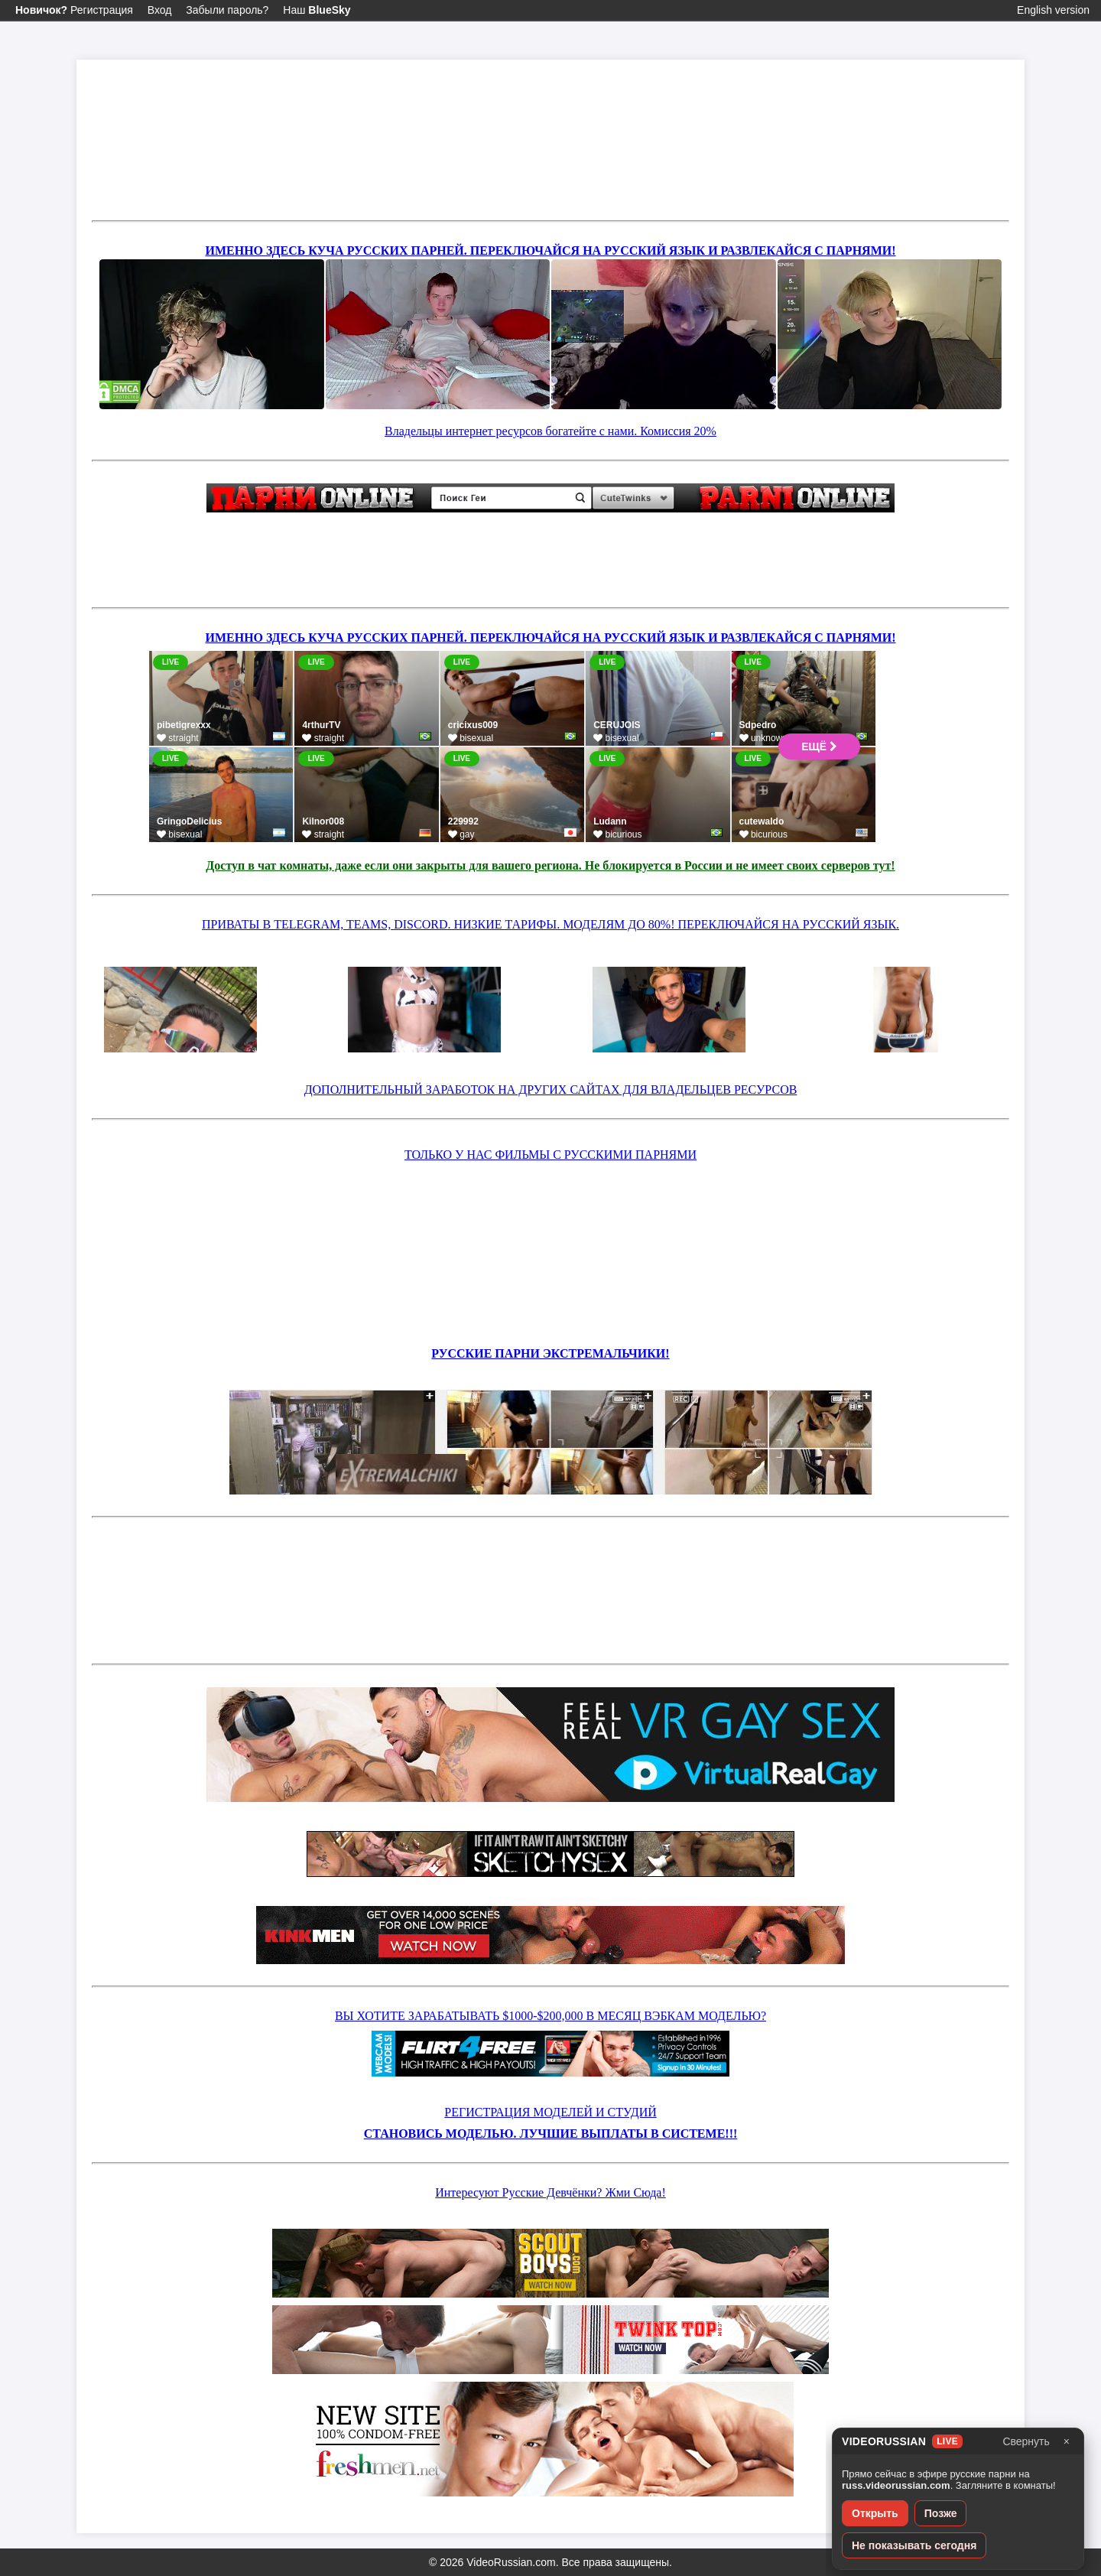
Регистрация (74, 10)
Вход (160, 10)
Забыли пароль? (227, 10)
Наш (316, 10)
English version (1053, 10)
